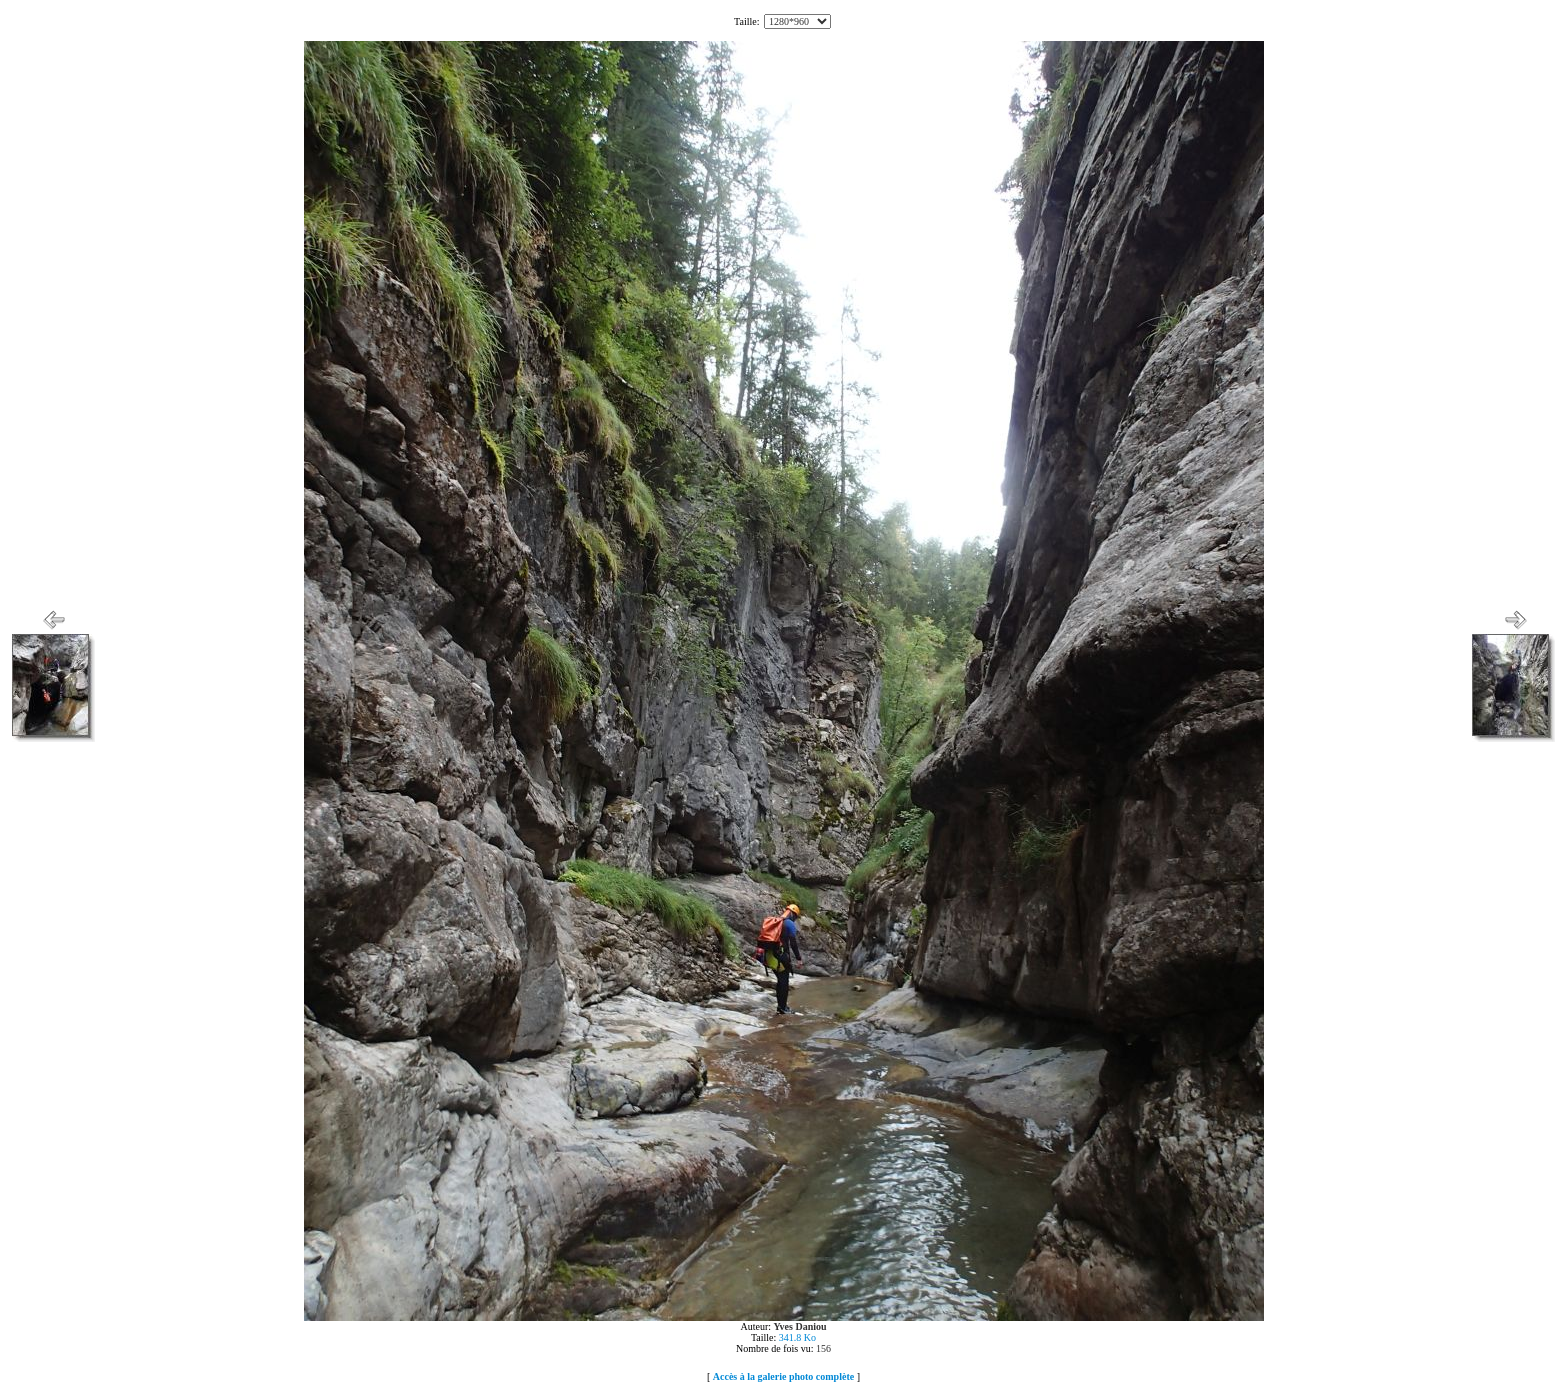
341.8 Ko (797, 1337)
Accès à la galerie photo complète (783, 1376)
